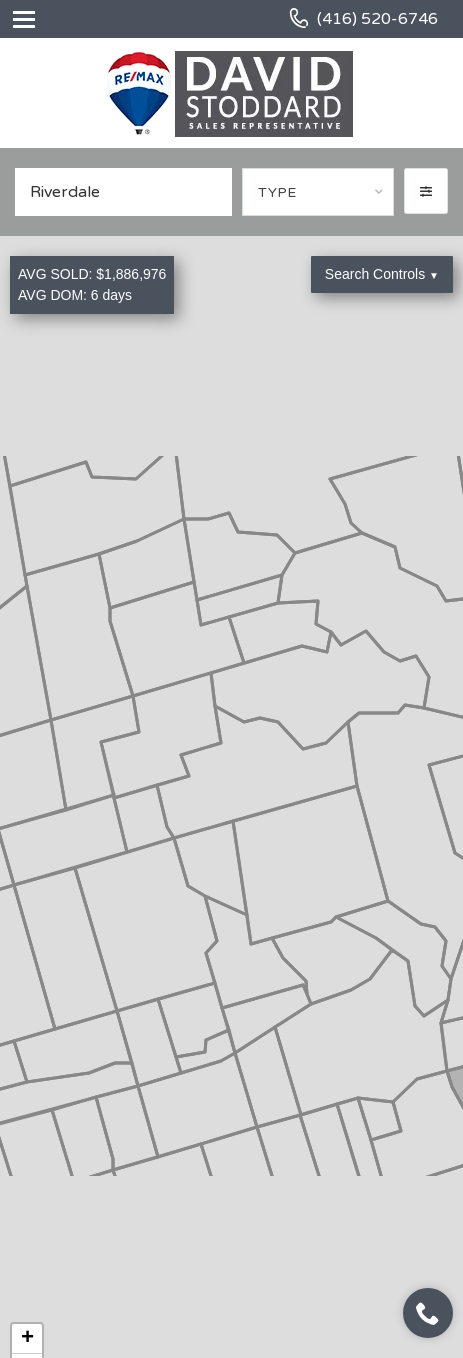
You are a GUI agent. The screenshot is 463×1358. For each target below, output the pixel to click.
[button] (426, 191)
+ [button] (27, 1339)
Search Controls (382, 274)
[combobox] (318, 192)
